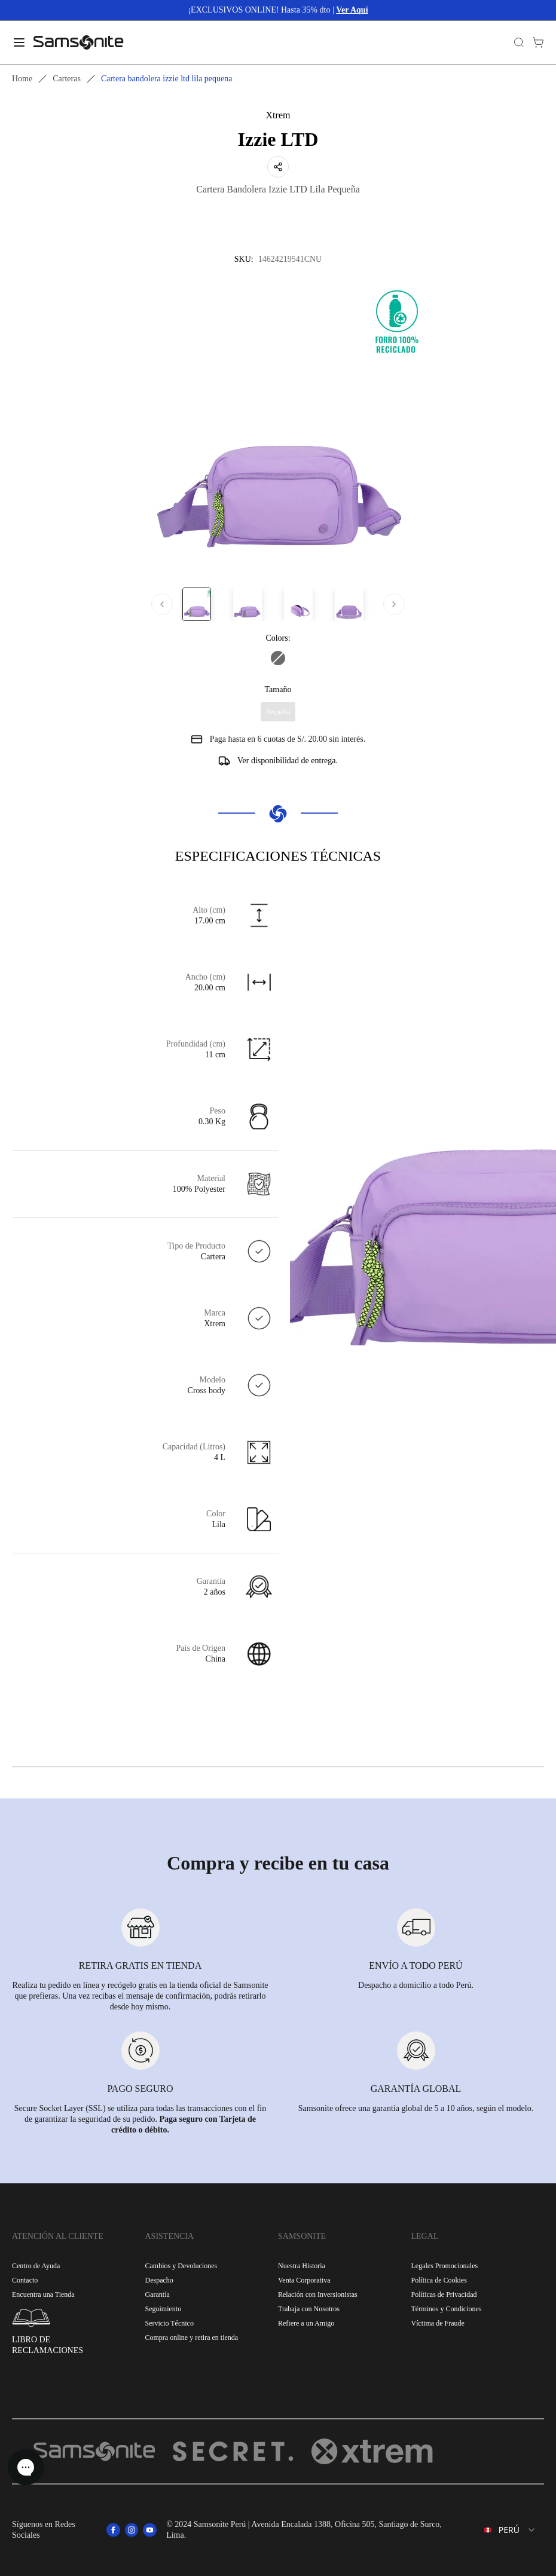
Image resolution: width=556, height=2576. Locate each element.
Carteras (67, 78)
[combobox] (502, 2530)
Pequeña (278, 712)
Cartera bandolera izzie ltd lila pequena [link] (167, 78)
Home (22, 78)
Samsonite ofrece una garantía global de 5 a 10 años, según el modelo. (415, 2108)
